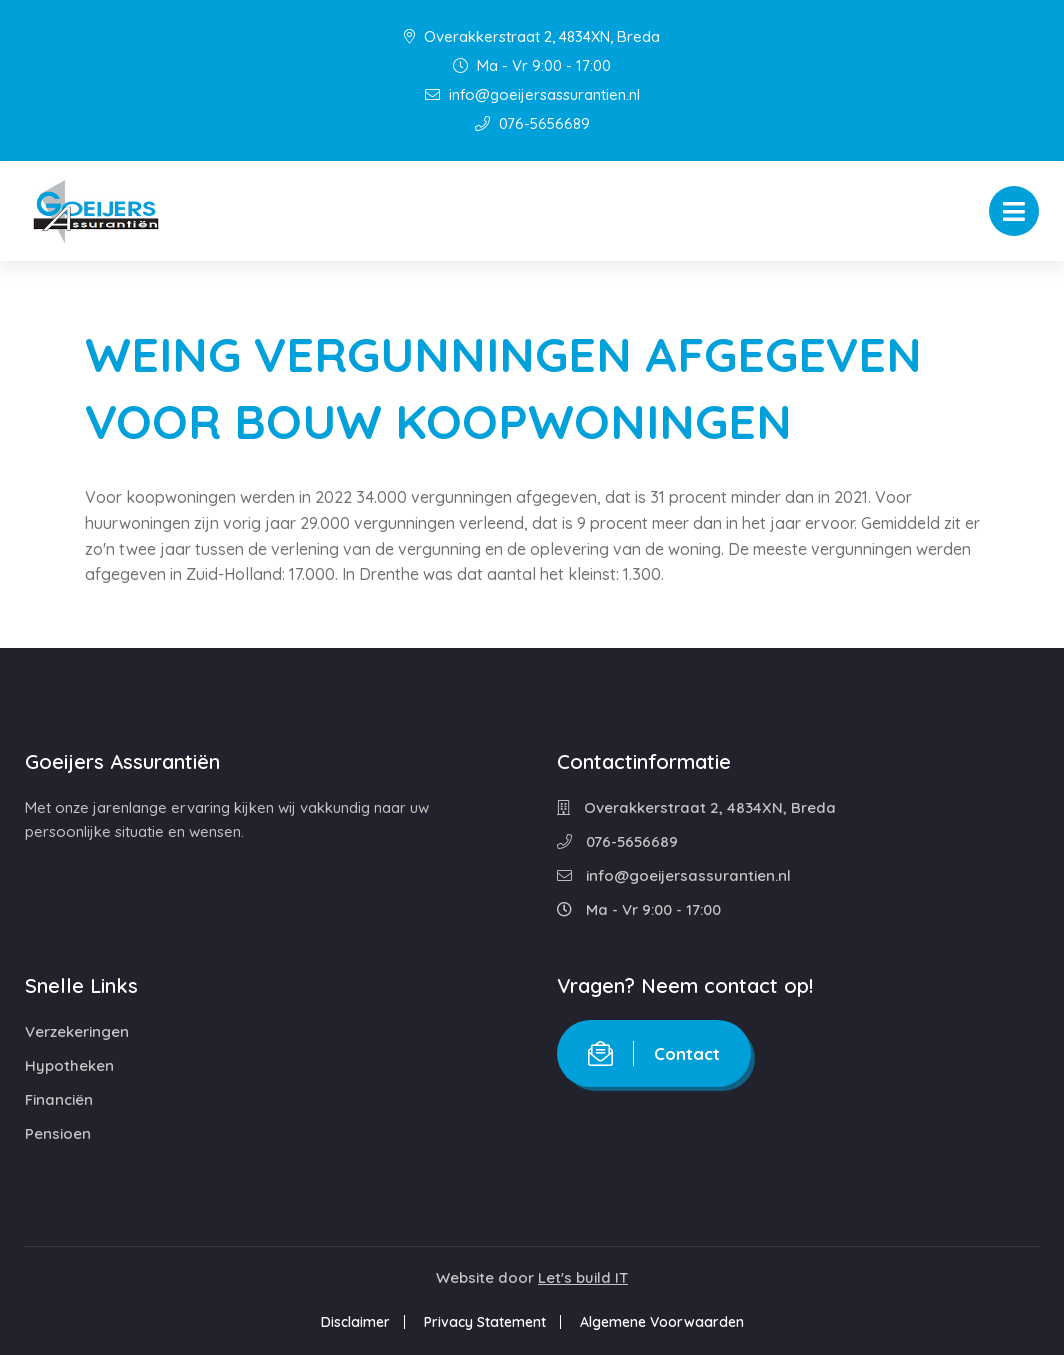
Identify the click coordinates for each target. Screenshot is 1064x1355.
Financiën (59, 1099)
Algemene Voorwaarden (662, 1322)
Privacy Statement (485, 1322)
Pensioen (58, 1133)
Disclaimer (355, 1322)
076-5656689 (532, 123)
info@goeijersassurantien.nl (532, 94)
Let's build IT (583, 1277)
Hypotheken (69, 1065)
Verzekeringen (77, 1031)
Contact (654, 1053)
